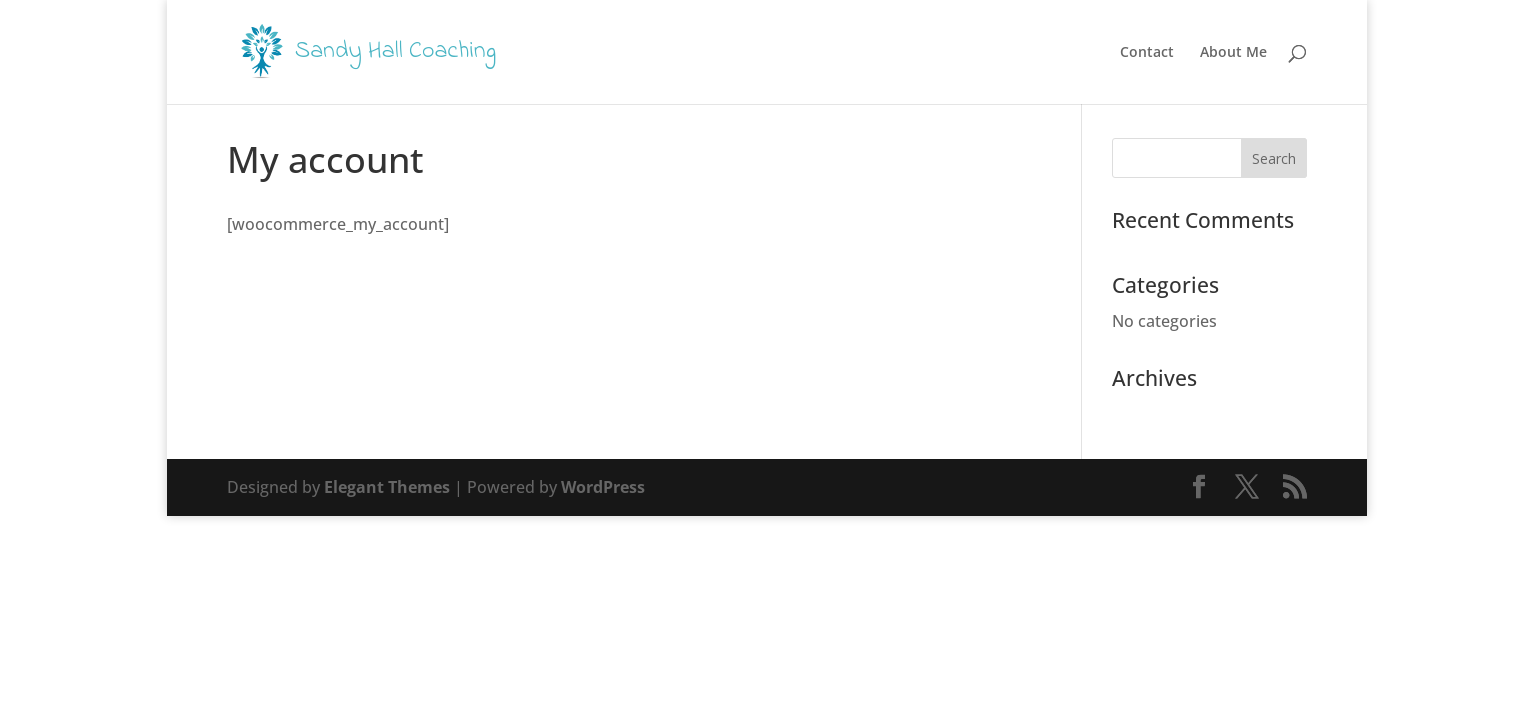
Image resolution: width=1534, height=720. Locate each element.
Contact (1147, 53)
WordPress (603, 487)
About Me (1233, 53)
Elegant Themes (387, 487)
